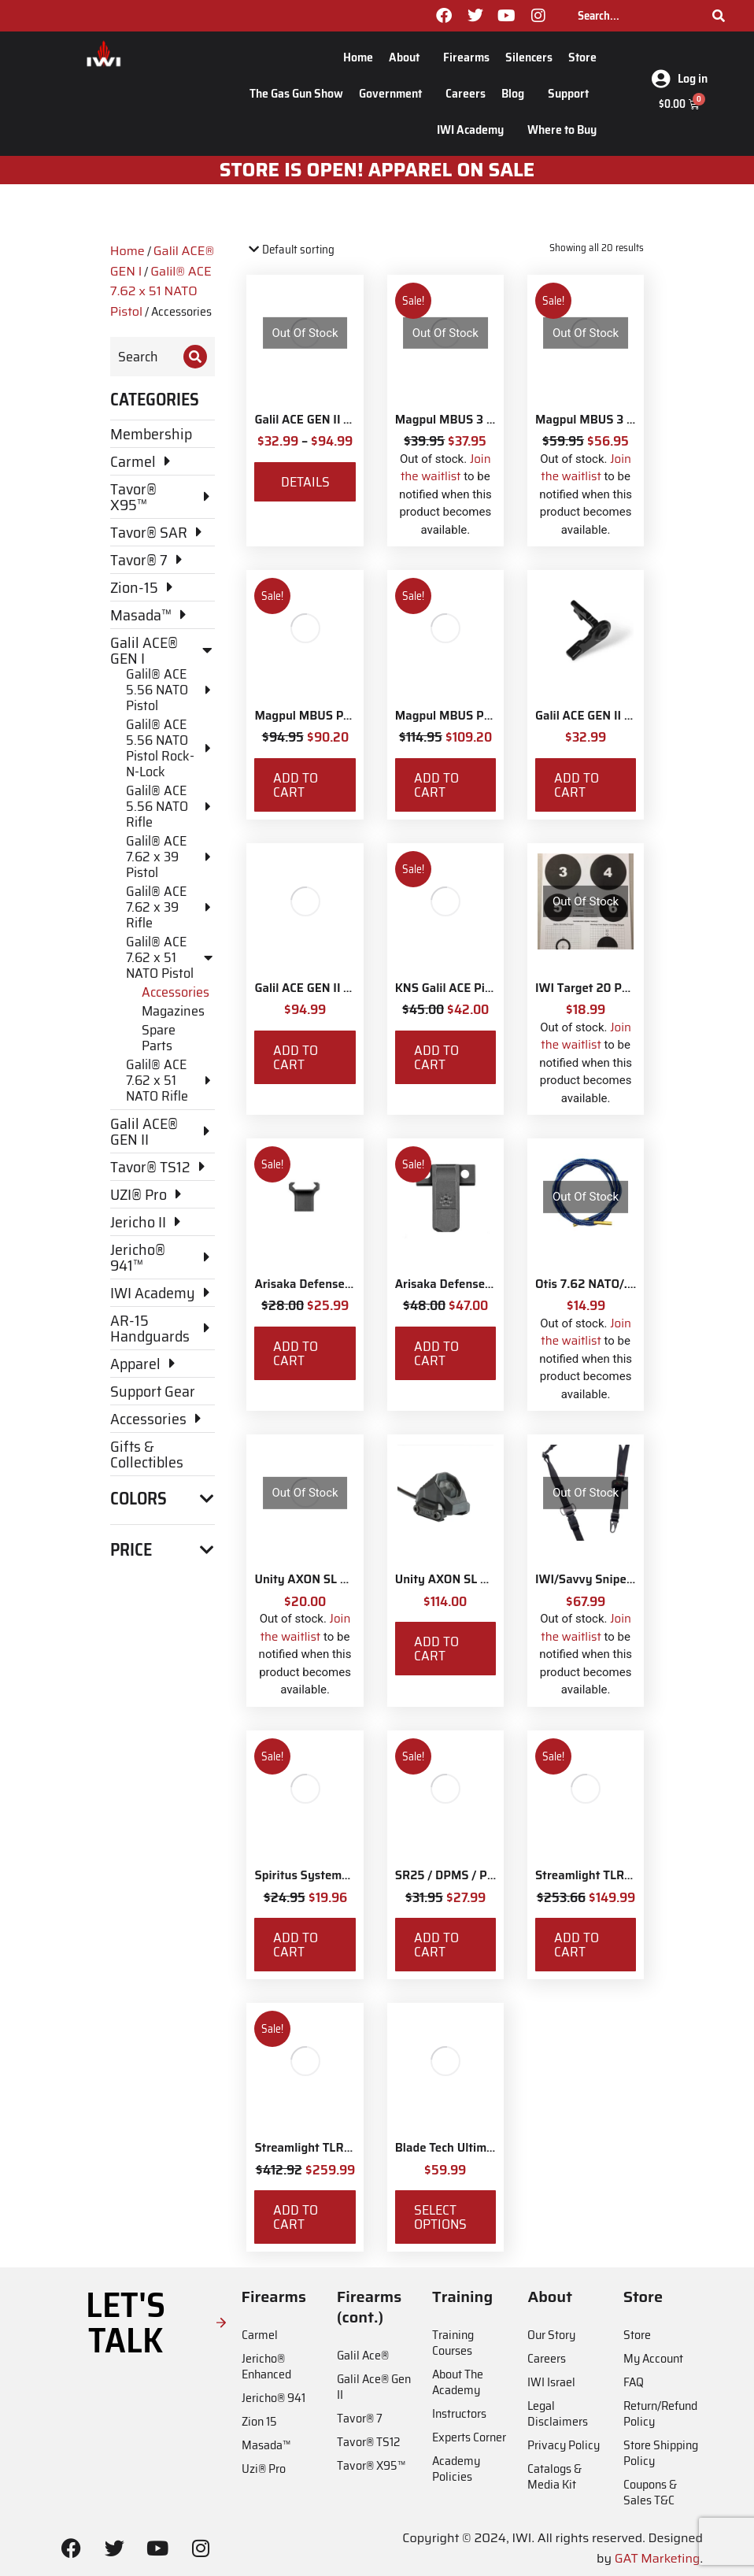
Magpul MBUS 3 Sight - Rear (613, 419)
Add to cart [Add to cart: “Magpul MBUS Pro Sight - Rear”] (436, 785)
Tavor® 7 (360, 2418)
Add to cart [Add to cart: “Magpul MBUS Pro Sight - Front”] (295, 785)
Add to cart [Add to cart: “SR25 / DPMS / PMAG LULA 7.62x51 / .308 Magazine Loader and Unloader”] (436, 1944)
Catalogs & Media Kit (554, 2476)
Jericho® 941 (273, 2398)
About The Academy (457, 2382)
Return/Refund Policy (660, 2413)
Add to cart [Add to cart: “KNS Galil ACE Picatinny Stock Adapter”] (436, 1057)
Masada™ (266, 2445)
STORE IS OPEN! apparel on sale (377, 170)
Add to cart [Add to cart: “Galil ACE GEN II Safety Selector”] (576, 785)
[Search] (718, 16)
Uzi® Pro (264, 2468)
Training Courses (453, 2342)
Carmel (260, 2335)
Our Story (551, 2335)
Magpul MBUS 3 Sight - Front (475, 419)
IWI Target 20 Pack (588, 988)
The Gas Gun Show (296, 93)
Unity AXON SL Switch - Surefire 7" (491, 1579)
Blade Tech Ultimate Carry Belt (479, 2147)
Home (358, 57)
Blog (516, 93)
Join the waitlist (446, 468)
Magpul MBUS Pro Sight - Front (340, 715)
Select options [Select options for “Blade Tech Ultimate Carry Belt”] (440, 2217)
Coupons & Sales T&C (650, 2492)
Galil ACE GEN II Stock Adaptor (337, 988)
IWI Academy (474, 129)
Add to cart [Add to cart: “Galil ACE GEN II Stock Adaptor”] (295, 1057)
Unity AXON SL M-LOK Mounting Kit (353, 1579)
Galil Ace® (363, 2355)
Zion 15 (259, 2421)
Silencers (529, 57)
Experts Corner (469, 2437)
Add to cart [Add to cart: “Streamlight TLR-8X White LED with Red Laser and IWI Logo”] (295, 2217)
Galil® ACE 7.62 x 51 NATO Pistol (161, 291)
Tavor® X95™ (371, 2465)
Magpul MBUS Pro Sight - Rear (479, 715)
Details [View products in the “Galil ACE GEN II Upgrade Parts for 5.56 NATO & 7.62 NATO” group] (305, 482)
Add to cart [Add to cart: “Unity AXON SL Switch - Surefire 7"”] (436, 1648)
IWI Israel (551, 2382)
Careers (465, 93)
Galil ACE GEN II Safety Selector (622, 715)
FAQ (633, 2382)
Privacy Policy (563, 2445)
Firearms (466, 57)
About (408, 57)
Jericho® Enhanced (266, 2366)
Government (394, 93)
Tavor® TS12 (368, 2442)
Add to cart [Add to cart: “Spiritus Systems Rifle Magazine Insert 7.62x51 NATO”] (295, 1944)
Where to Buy (562, 129)
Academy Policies (456, 2468)
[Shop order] (313, 250)
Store (582, 57)
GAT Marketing (657, 2558)
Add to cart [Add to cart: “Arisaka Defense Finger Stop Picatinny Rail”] (295, 1353)
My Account (653, 2358)
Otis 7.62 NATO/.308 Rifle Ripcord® (634, 1284)
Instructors (459, 2413)
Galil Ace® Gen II (374, 2386)
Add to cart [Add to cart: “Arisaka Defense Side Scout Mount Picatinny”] (436, 1353)
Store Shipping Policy (660, 2453)
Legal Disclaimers (557, 2413)
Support (572, 93)
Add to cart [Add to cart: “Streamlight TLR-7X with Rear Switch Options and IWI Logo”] (576, 1944)
